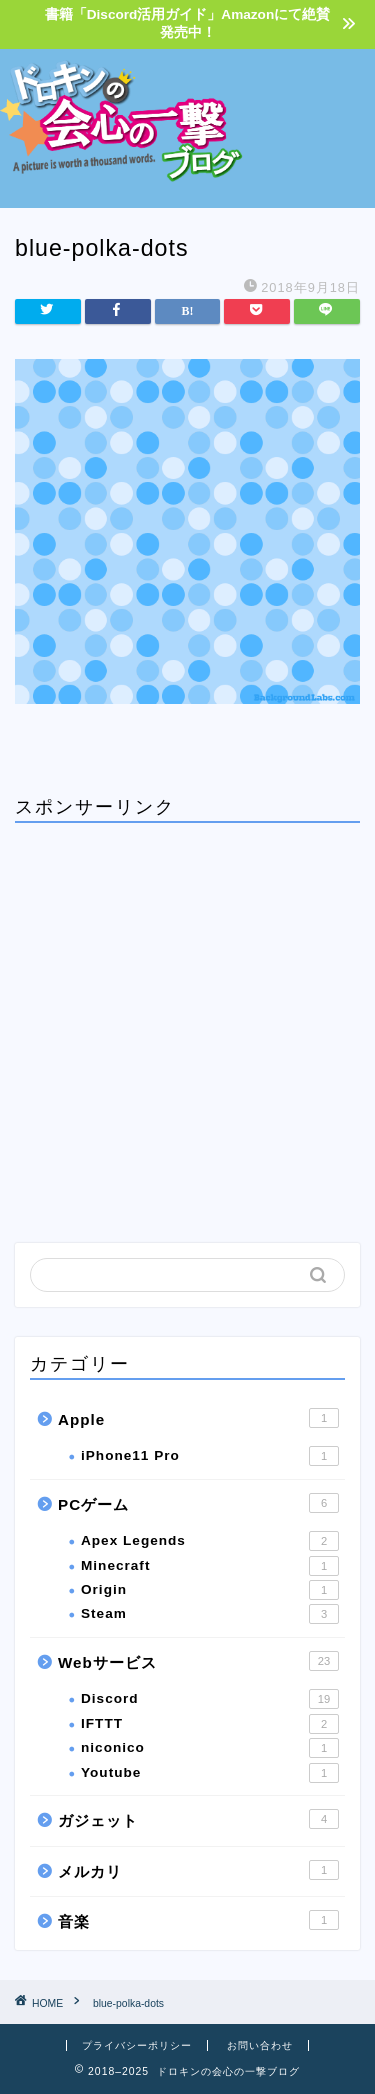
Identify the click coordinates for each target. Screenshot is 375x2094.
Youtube (210, 1773)
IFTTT (210, 1724)
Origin (210, 1590)
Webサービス (198, 1661)
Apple (198, 1418)
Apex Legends (210, 1541)
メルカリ (198, 1870)
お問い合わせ (260, 2045)
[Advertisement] (309, 125)
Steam (210, 1614)
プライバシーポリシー (137, 2045)
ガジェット (198, 1819)
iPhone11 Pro (210, 1456)
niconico (210, 1748)
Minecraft (210, 1566)
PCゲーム (198, 1503)
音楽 (198, 1920)
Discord (210, 1699)
